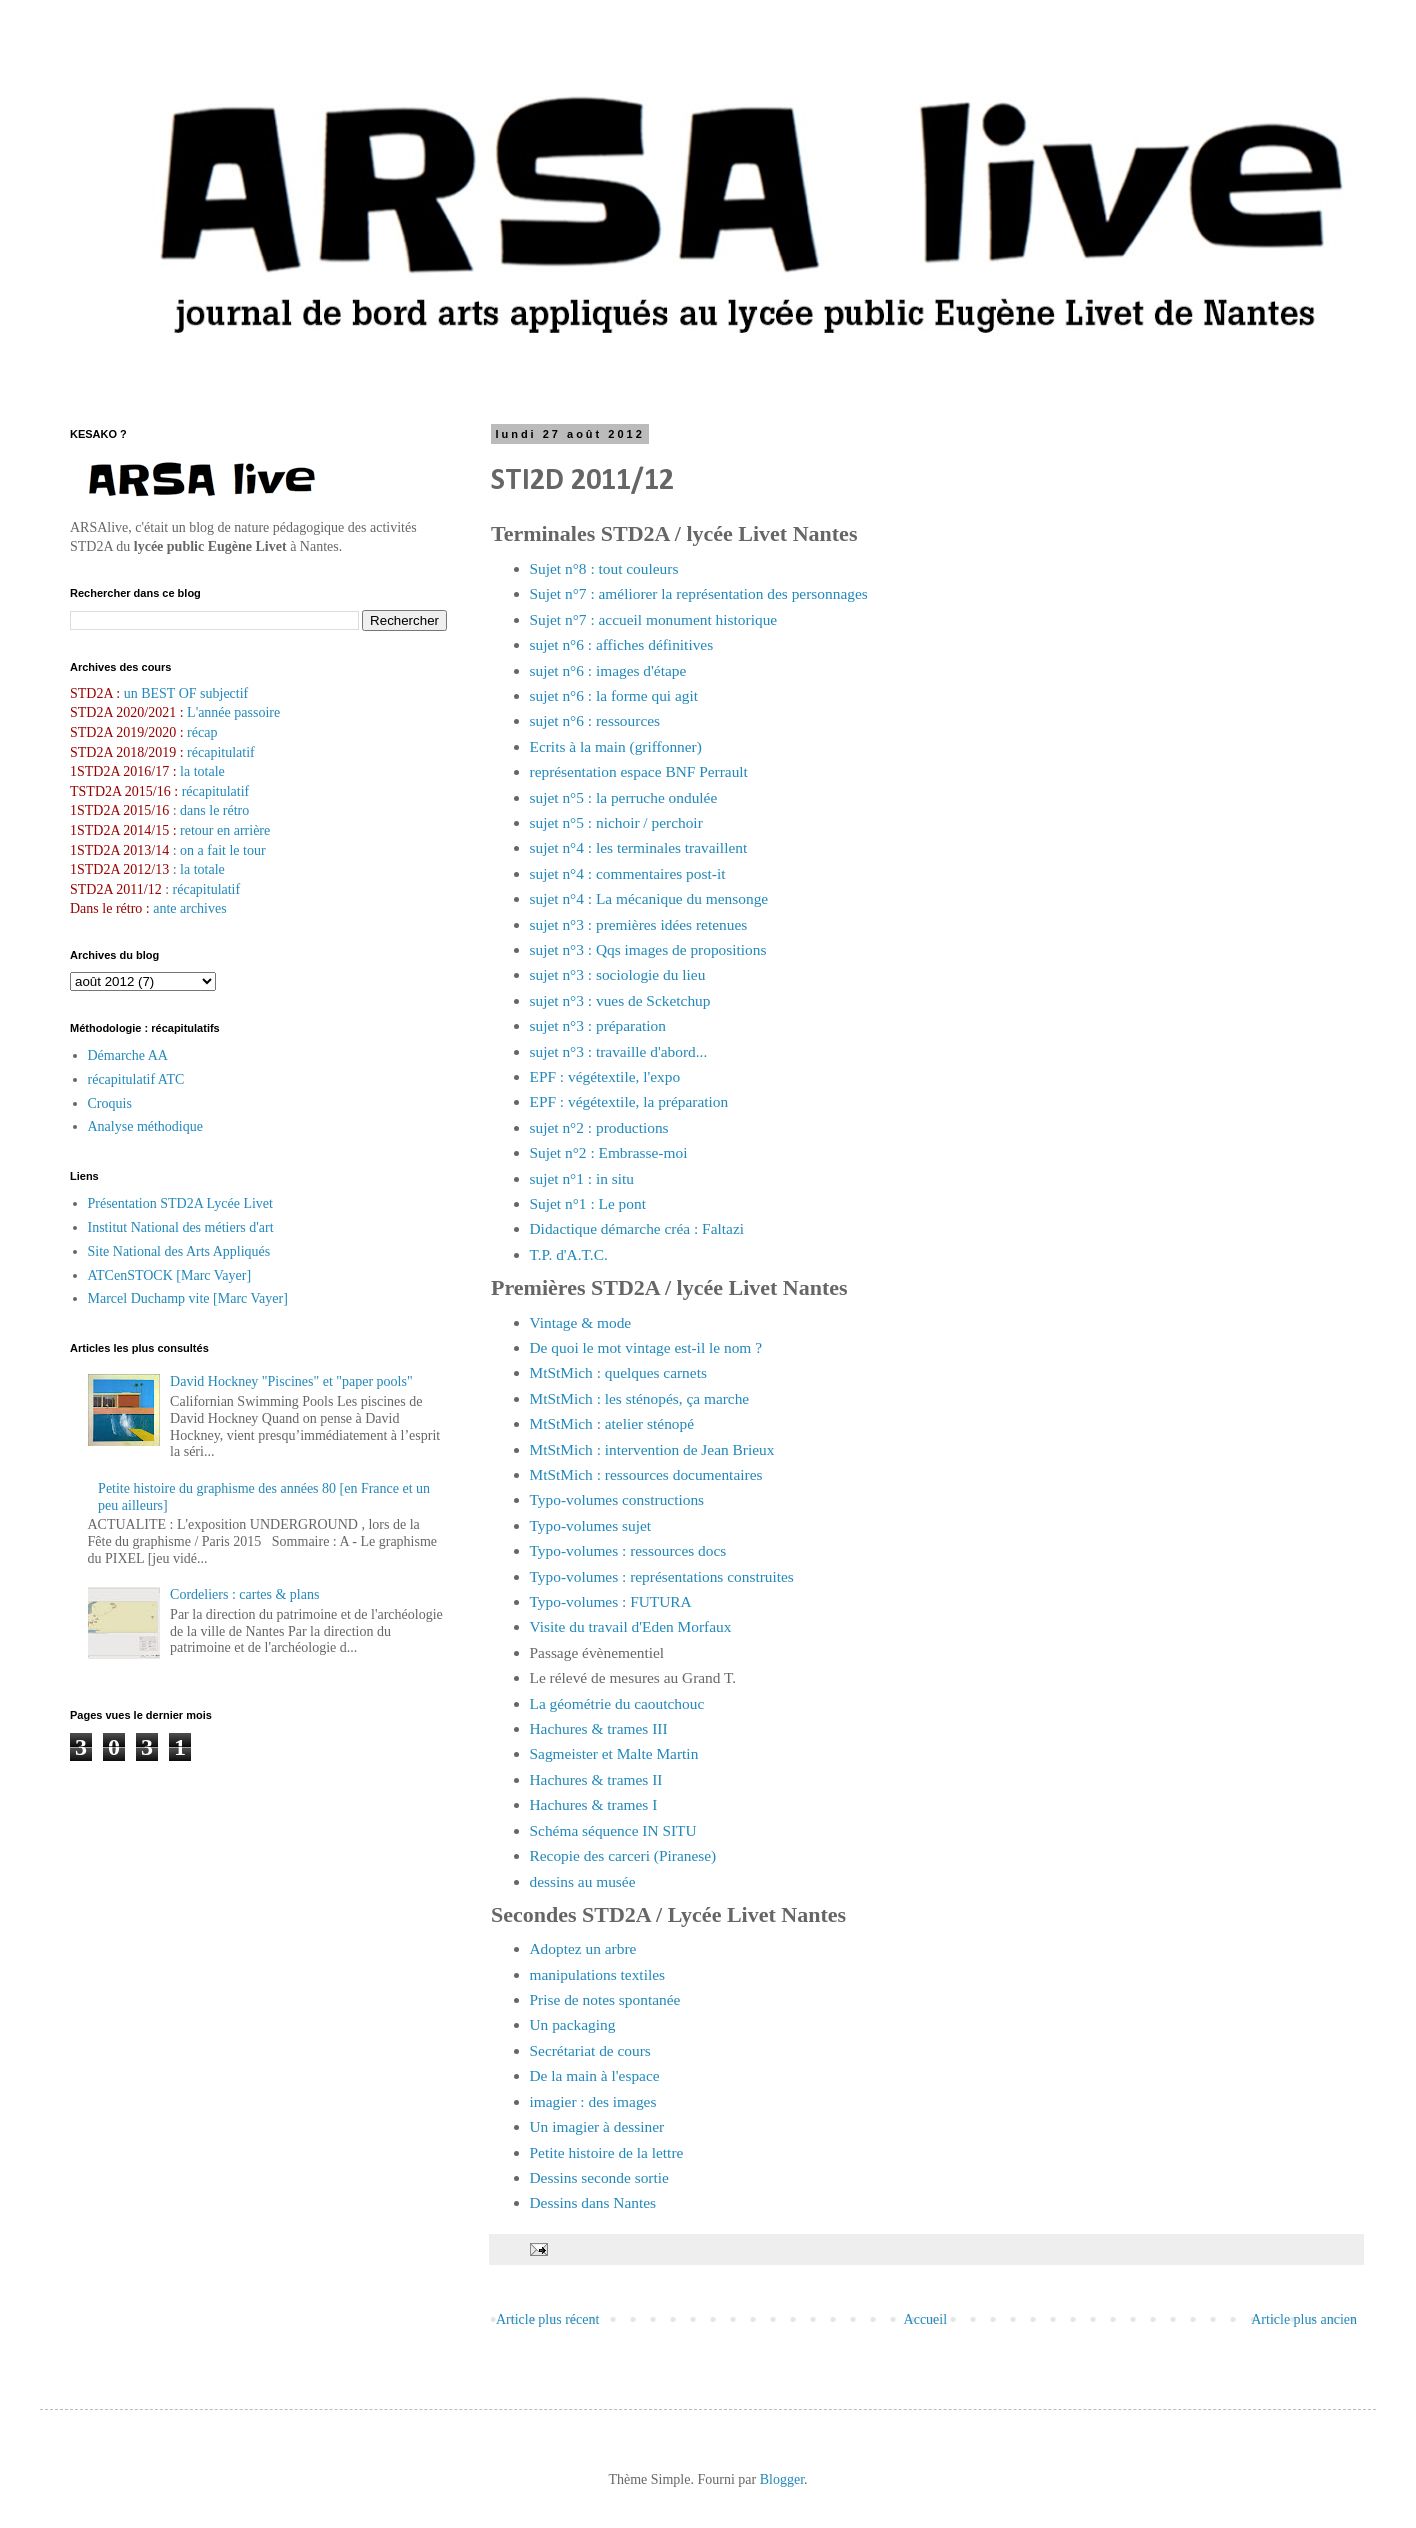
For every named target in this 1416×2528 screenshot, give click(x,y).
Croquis (110, 1103)
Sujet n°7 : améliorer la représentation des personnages (699, 593)
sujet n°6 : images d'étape (608, 670)
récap (202, 732)
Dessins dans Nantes (593, 2202)
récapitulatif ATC (136, 1079)
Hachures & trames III (599, 1728)
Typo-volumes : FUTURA (611, 1601)
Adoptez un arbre (583, 1948)
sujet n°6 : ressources (595, 720)
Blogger (782, 2479)
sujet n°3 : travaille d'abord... (619, 1051)
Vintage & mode (581, 1322)
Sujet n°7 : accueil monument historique (654, 619)
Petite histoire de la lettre (607, 2152)
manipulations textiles (598, 1974)
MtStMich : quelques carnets (618, 1372)
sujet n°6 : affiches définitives (622, 644)
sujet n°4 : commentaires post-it (628, 873)
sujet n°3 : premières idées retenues (639, 924)
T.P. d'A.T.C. (569, 1254)
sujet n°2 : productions (599, 1127)
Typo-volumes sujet (591, 1525)
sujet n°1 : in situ (582, 1178)
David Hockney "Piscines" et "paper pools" (291, 1381)
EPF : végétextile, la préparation (629, 1101)
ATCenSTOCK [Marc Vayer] (170, 1275)
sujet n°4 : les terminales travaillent (639, 847)
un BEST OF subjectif (186, 693)
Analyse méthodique (145, 1126)
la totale (202, 771)
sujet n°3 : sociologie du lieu (618, 974)
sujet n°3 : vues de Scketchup (620, 1000)
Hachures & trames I (594, 1804)
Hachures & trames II (596, 1779)
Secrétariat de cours (590, 2050)
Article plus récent (547, 2319)
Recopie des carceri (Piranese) (623, 1855)
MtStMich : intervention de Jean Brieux (652, 1449)
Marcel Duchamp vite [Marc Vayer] (188, 1298)
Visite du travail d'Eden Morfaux (631, 1626)
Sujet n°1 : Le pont (588, 1203)
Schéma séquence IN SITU (613, 1830)
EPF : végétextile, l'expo (605, 1076)
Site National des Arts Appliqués (179, 1251)
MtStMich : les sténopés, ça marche (640, 1398)
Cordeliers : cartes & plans (244, 1594)
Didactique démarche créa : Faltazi (637, 1228)
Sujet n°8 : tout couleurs (604, 568)
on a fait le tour (223, 850)
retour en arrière (225, 830)
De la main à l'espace (595, 2075)
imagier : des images (593, 2101)
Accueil (926, 2319)
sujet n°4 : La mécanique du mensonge (649, 898)
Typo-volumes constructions (617, 1499)
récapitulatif (221, 752)
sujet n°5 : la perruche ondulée (624, 797)
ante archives (189, 908)
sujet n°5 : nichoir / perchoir (616, 822)
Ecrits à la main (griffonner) (616, 746)
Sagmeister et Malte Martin (614, 1753)
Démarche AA (128, 1055)
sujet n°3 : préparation (598, 1025)
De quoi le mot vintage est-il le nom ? (646, 1347)
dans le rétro (214, 810)
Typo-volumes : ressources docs (628, 1550)
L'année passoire (232, 712)
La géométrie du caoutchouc (617, 1703)
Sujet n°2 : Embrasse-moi (609, 1152)
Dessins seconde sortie (599, 2177)
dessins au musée (583, 1881)
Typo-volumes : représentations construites (662, 1576)
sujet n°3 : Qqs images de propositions (648, 949)
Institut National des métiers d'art (181, 1227)
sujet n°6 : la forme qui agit (614, 695)
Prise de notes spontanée (605, 1999)
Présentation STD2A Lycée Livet (180, 1203)
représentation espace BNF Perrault (639, 771)
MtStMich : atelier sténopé (612, 1423)
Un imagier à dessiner (597, 2126)
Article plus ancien (1304, 2319)
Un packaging (573, 2024)
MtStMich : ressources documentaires (646, 1474)
